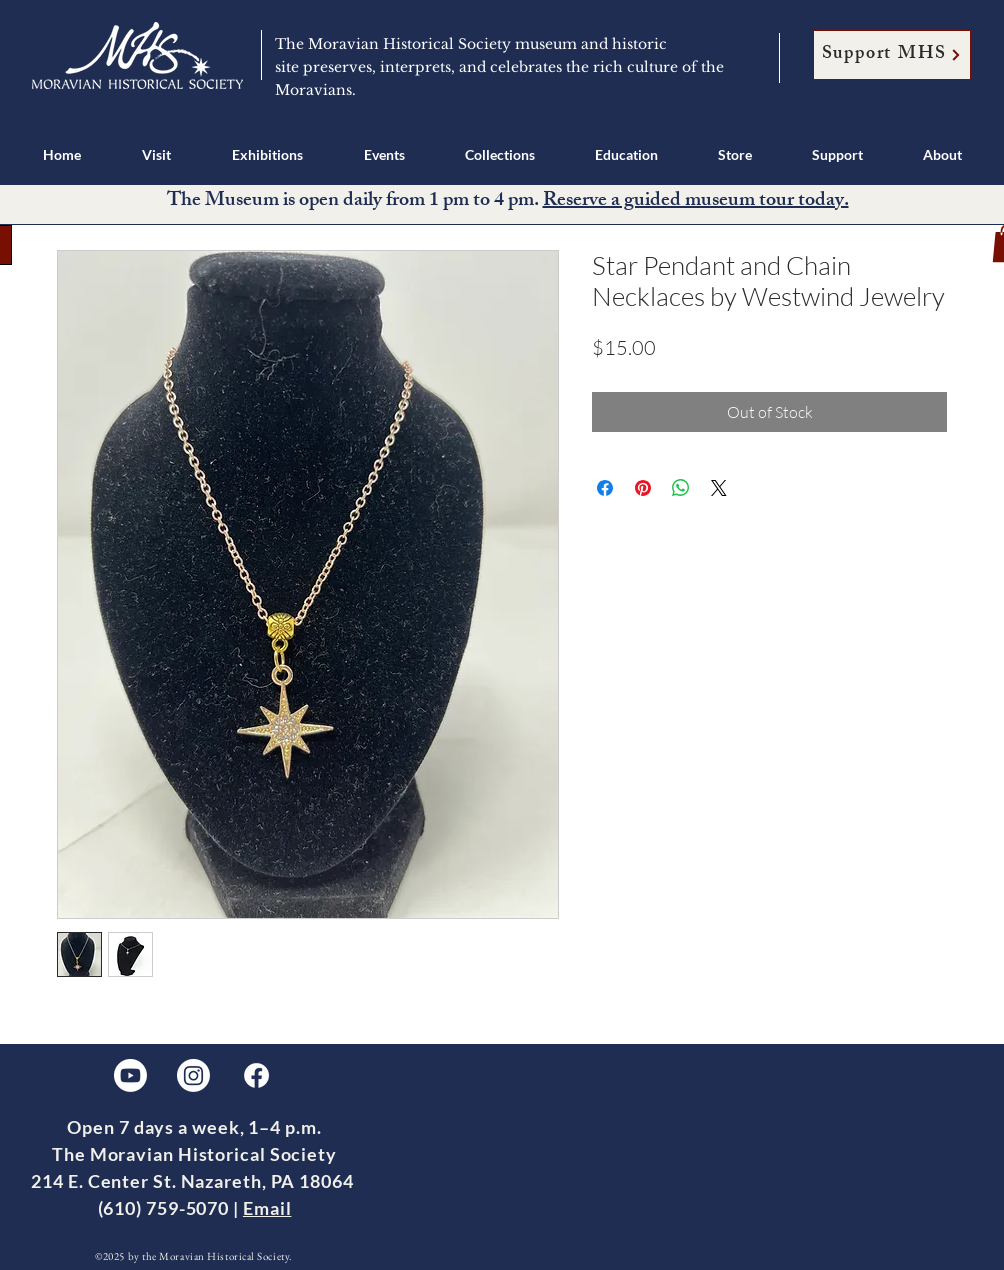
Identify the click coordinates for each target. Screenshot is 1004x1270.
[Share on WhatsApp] (681, 488)
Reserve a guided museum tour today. (696, 201)
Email (267, 1208)
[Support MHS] (892, 55)
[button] (156, 154)
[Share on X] (719, 488)
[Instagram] (193, 1075)
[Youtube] (130, 1075)
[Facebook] (256, 1075)
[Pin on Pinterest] (643, 488)
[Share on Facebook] (605, 488)
